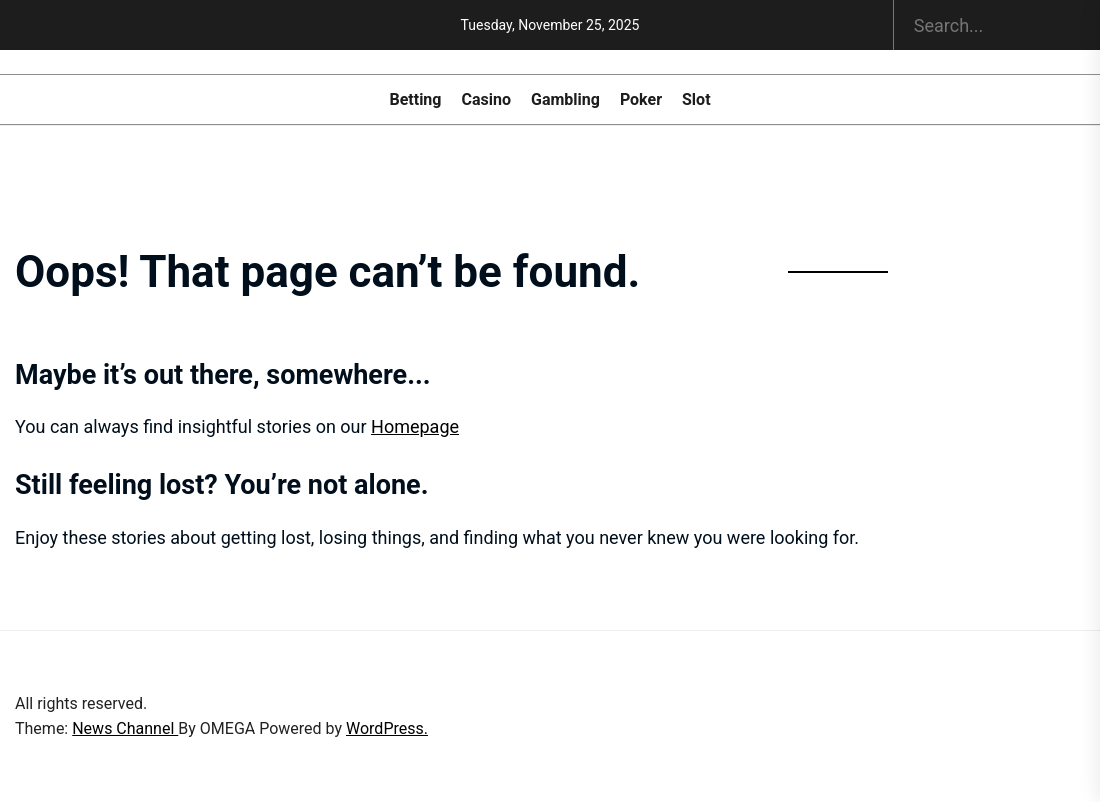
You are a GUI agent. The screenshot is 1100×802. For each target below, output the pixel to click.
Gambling (565, 100)
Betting (415, 100)
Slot (696, 100)
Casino (485, 100)
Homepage (415, 426)
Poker (641, 100)
